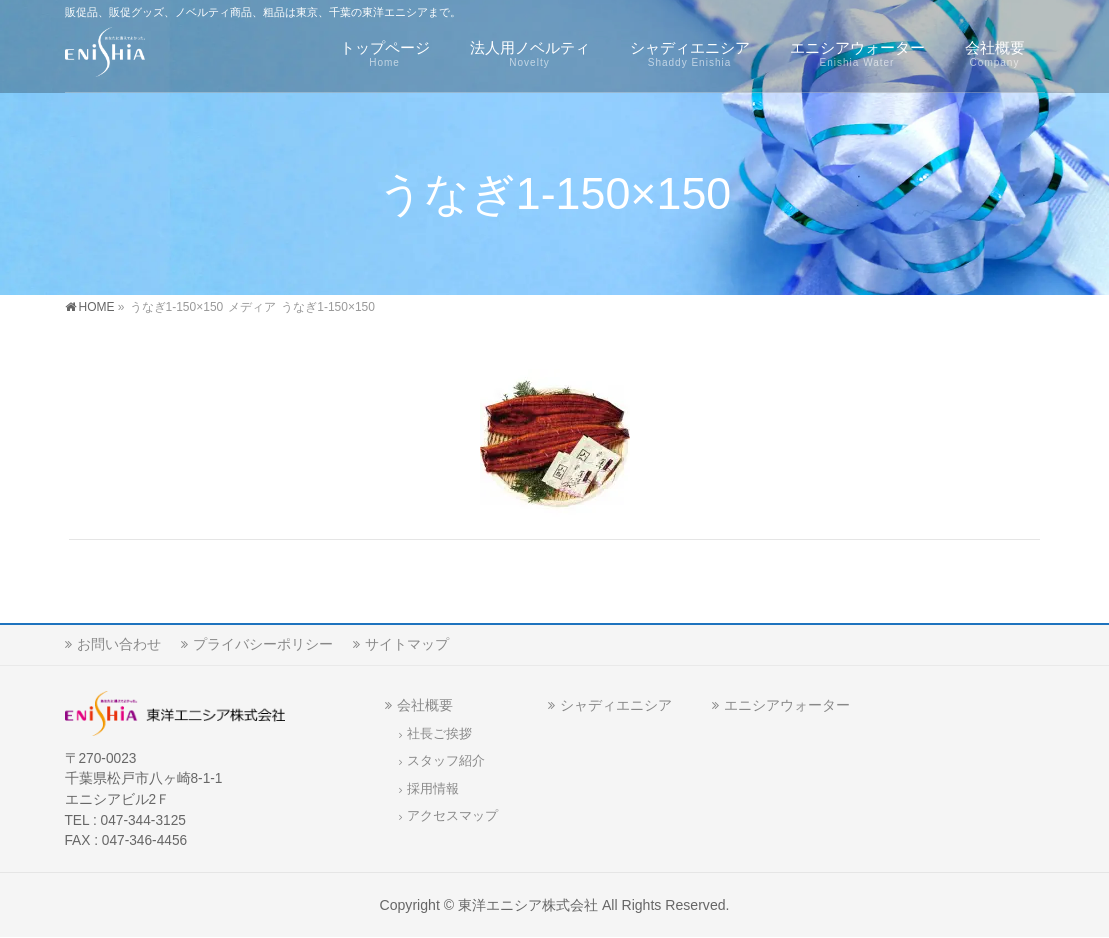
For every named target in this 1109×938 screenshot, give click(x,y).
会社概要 (425, 705)
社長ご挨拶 (439, 734)
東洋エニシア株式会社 (528, 905)
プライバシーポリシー (263, 644)
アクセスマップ (452, 816)
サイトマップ (407, 644)
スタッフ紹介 (446, 761)
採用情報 (433, 789)
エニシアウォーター (787, 705)
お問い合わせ (119, 644)
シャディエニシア (616, 705)
